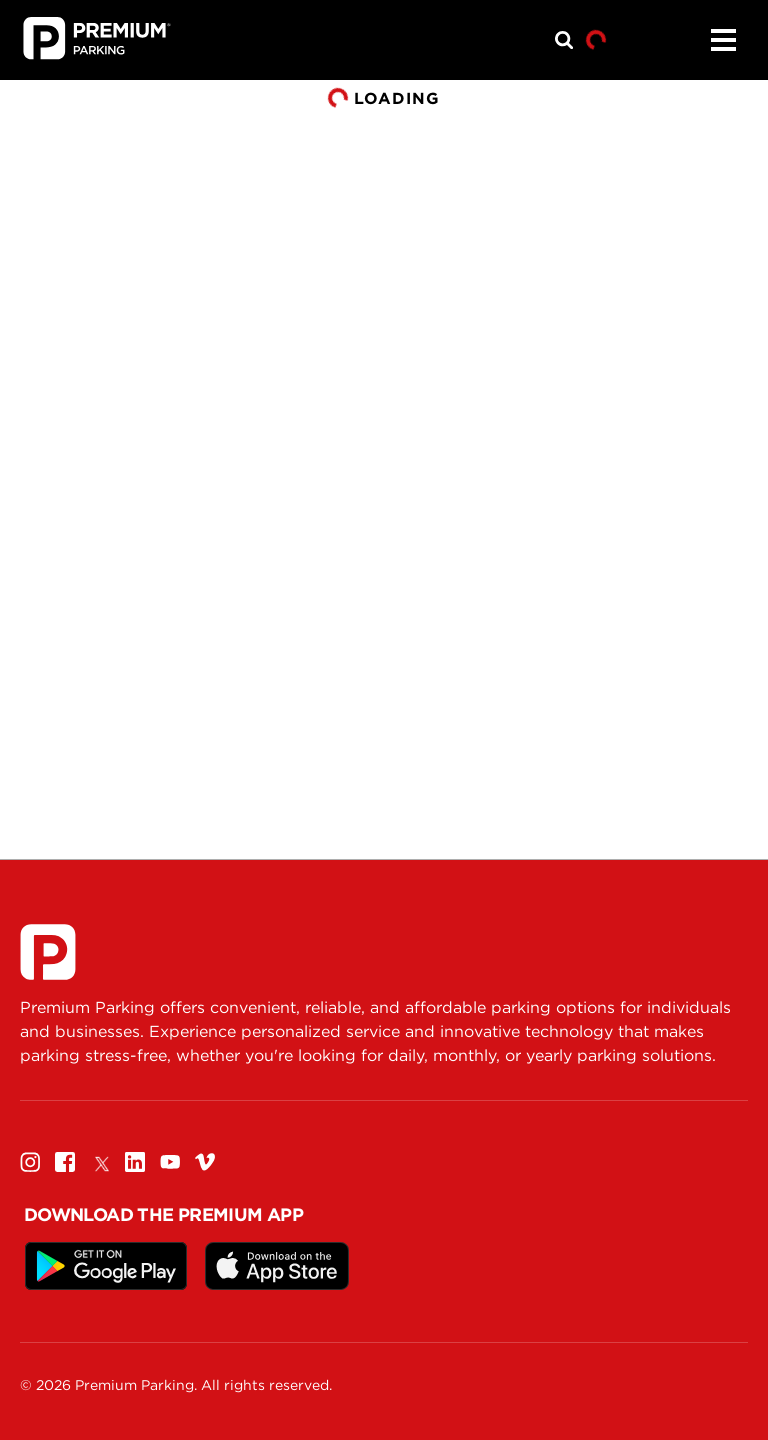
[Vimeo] (205, 1161)
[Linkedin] (135, 1161)
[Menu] (723, 40)
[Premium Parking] (48, 952)
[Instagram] (30, 1161)
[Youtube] (170, 1161)
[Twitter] (100, 1161)
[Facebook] (65, 1161)
